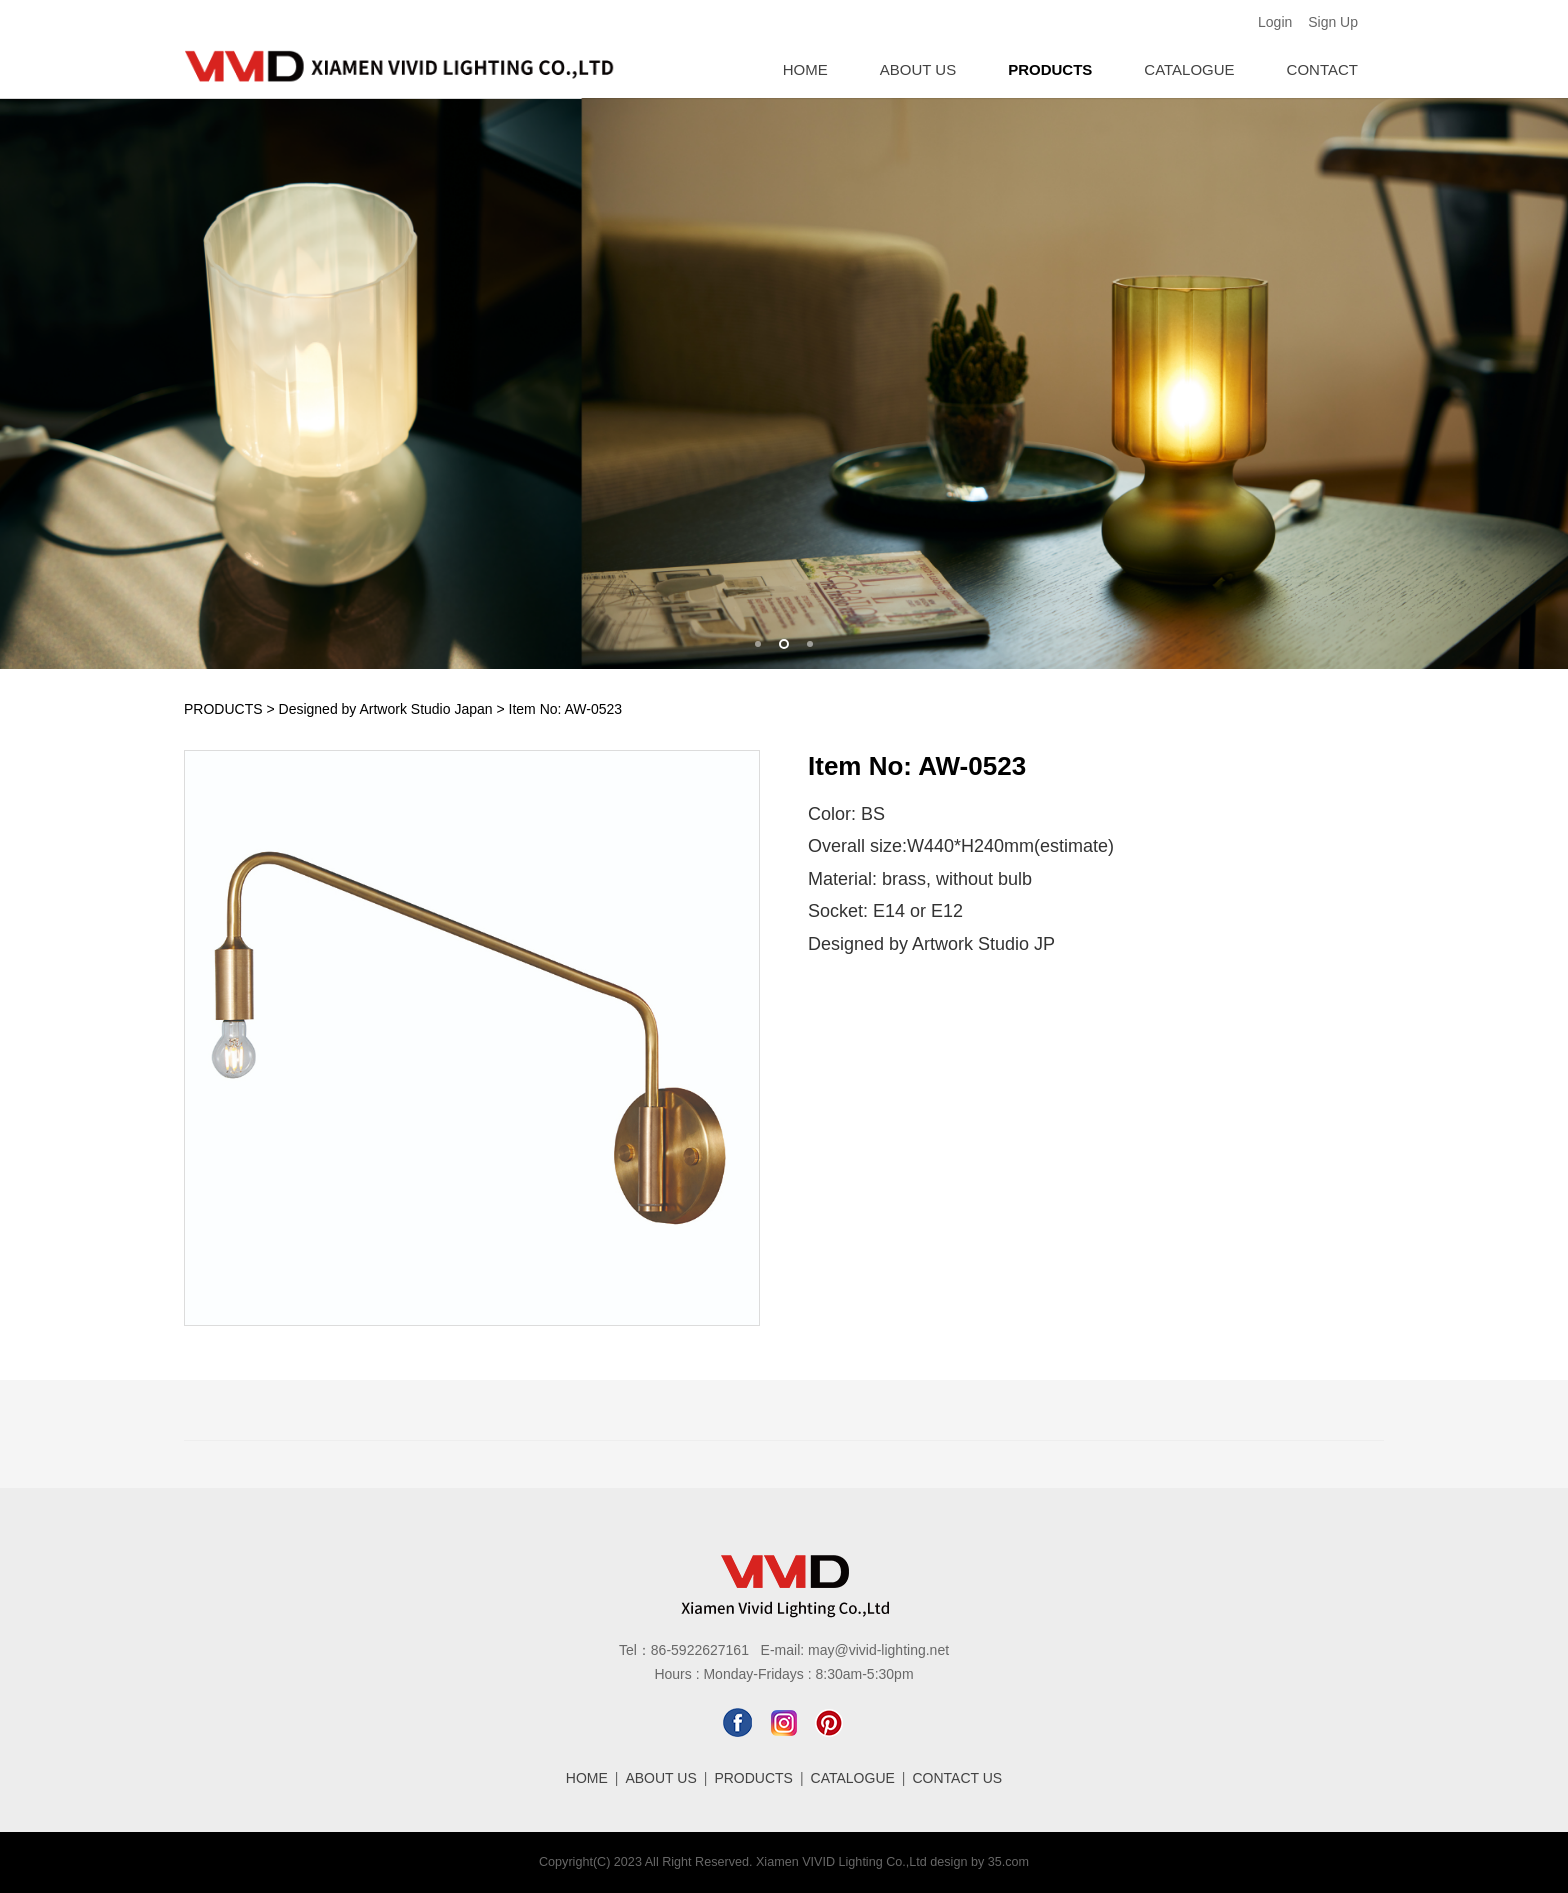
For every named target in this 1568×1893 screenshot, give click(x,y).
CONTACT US (958, 1778)
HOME (805, 69)
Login (1275, 22)
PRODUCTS (1050, 69)
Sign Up (1333, 22)
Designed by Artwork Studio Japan (386, 709)
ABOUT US (918, 69)
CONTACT (1322, 69)
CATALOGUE (1189, 69)
